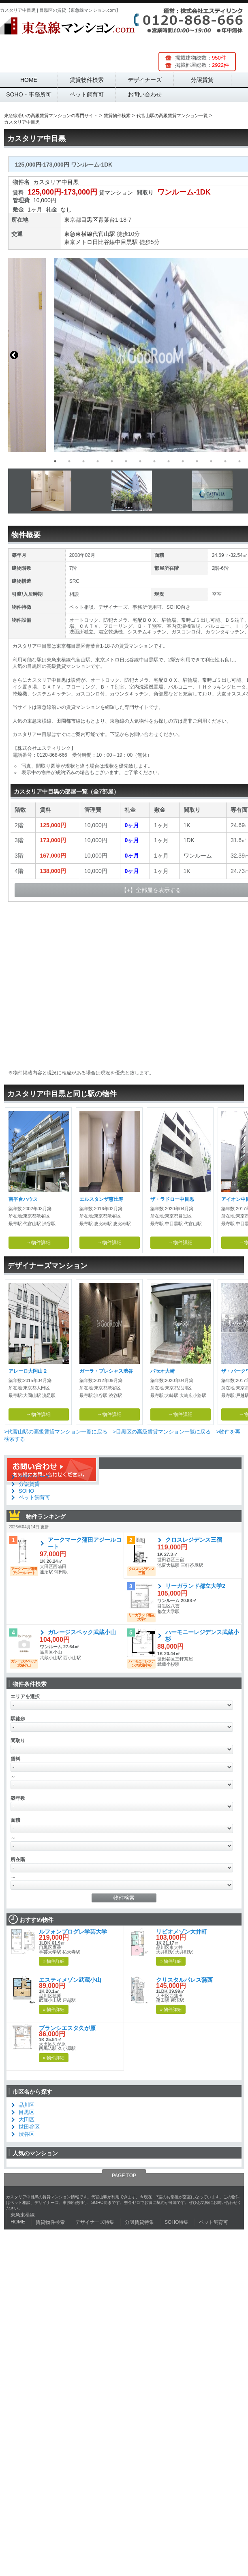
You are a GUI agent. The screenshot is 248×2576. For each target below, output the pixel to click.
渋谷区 (26, 2134)
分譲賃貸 (202, 80)
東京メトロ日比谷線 (89, 242)
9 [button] (169, 461)
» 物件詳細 (53, 1961)
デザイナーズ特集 (94, 2222)
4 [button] (98, 461)
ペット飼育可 (87, 94)
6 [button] (126, 461)
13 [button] (225, 461)
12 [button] (211, 461)
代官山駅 (103, 234)
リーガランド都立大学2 (195, 1586)
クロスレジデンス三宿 (193, 1539)
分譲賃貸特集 (139, 2222)
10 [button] (183, 461)
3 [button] (83, 461)
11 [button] (197, 461)
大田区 (26, 2119)
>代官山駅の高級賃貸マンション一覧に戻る (55, 1432)
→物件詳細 (38, 1242)
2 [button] (69, 461)
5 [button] (112, 461)
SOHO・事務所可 (28, 94)
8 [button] (154, 461)
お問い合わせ (145, 94)
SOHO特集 (176, 2222)
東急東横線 (78, 234)
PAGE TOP (124, 2175)
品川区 (26, 2105)
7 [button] (140, 461)
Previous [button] (14, 355)
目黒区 (89, 219)
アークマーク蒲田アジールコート (85, 1543)
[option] (124, 355)
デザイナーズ (145, 80)
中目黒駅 (126, 242)
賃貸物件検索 (87, 80)
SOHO (26, 1491)
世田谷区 (29, 2127)
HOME (28, 80)
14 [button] (239, 461)
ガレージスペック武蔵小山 (82, 1632)
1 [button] (55, 461)
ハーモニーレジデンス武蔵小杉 (202, 1635)
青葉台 (106, 219)
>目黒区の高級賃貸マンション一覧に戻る (162, 1432)
